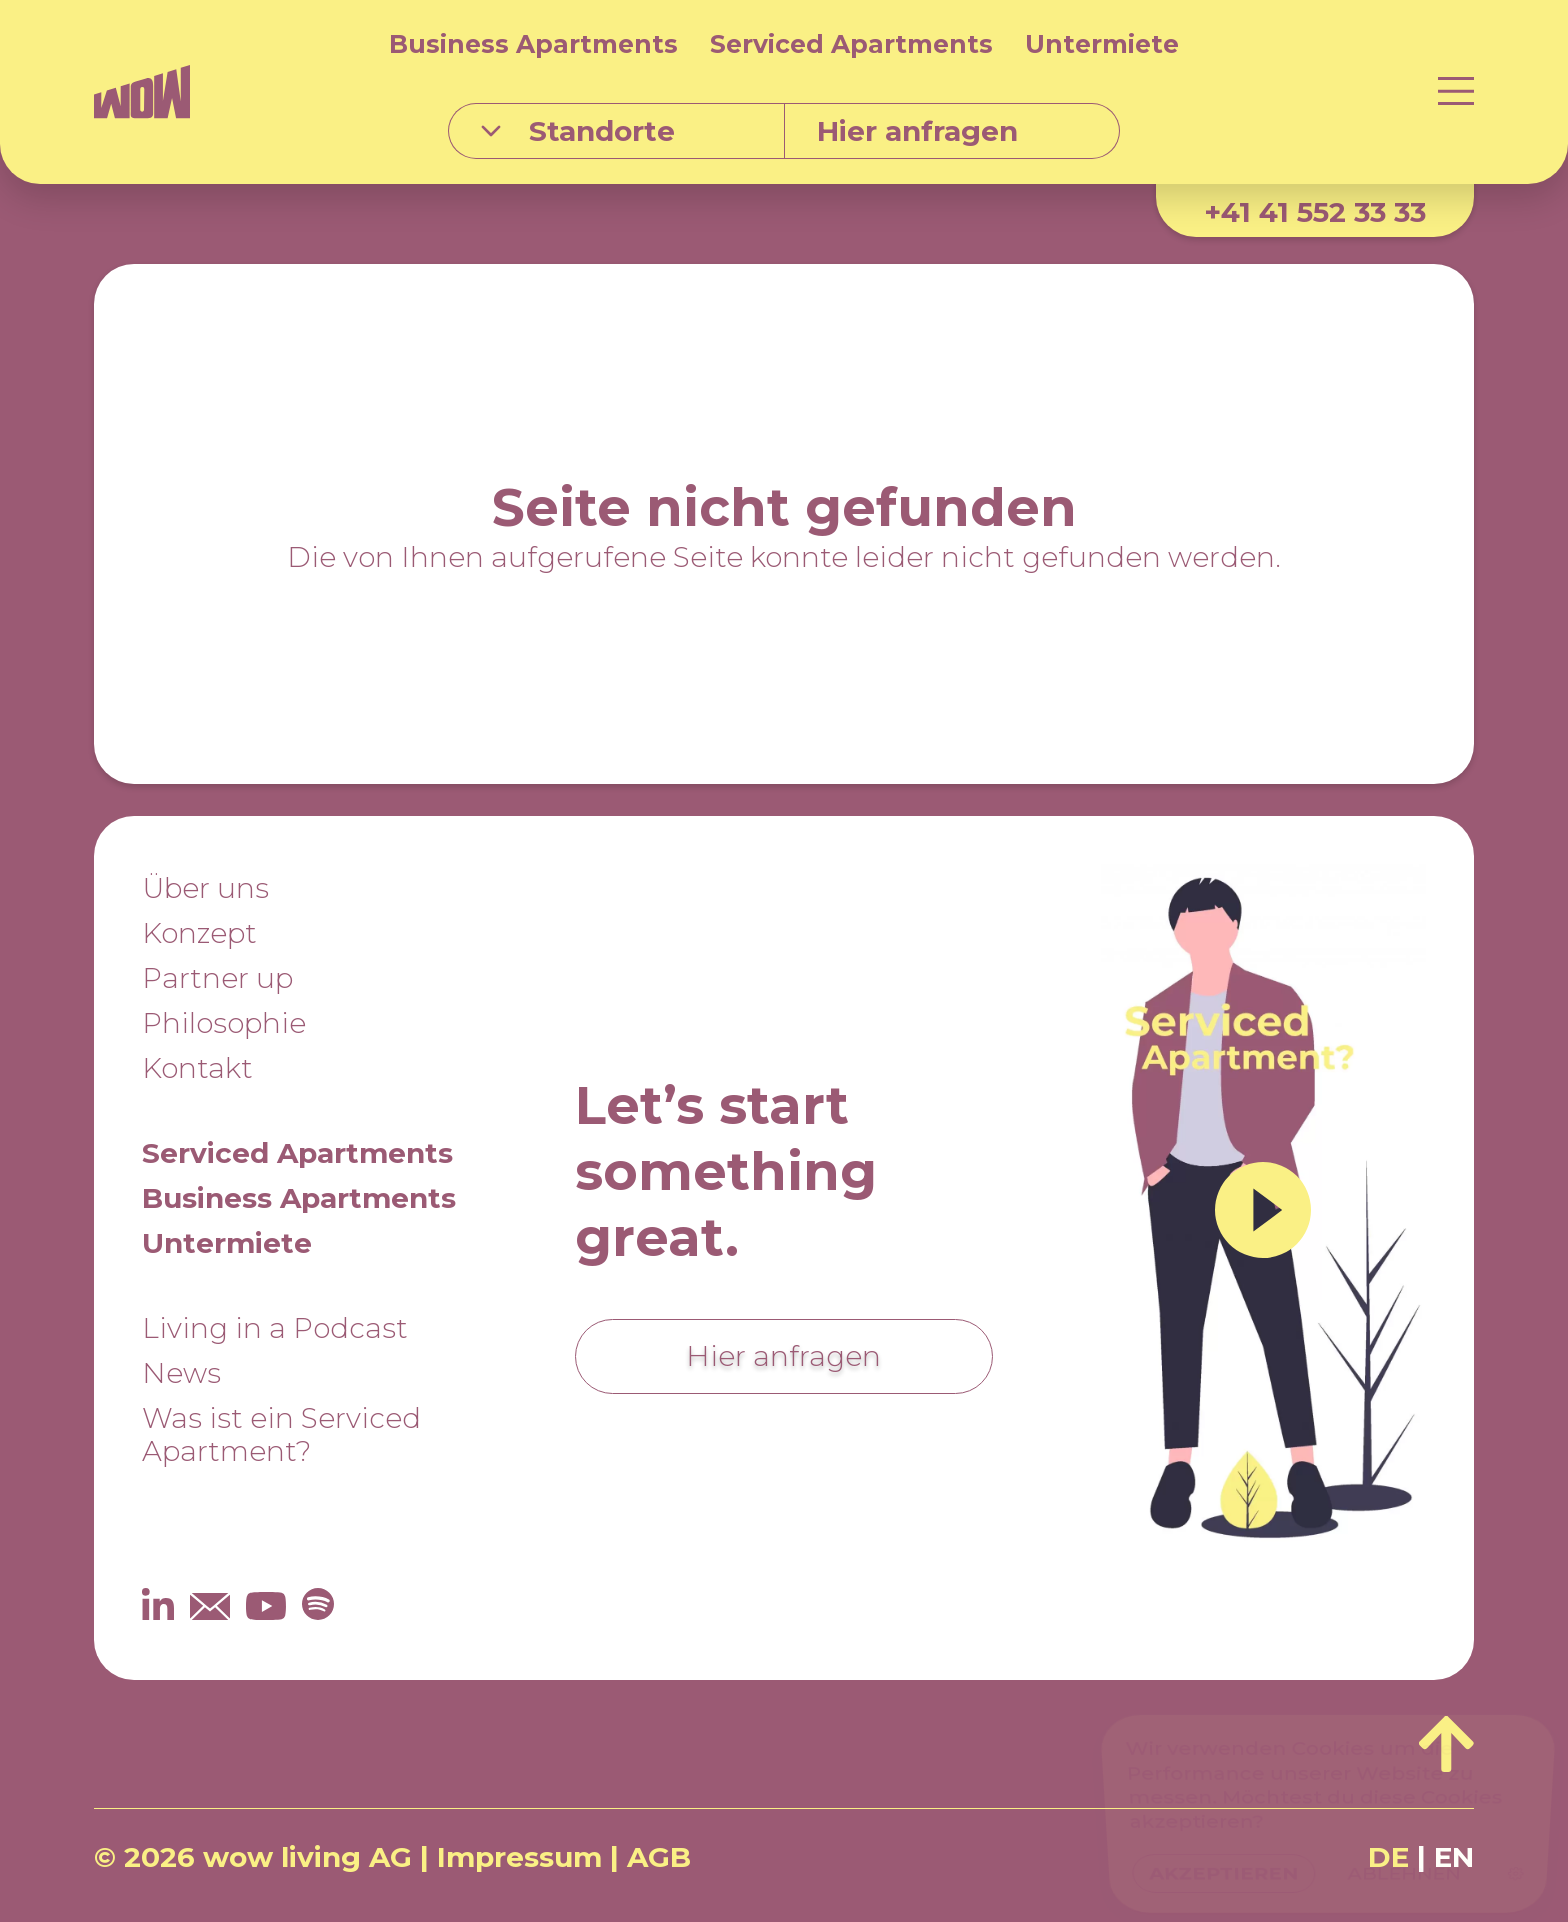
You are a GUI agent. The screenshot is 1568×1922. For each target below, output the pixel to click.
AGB (659, 1857)
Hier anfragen (783, 1356)
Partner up (217, 978)
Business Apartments (533, 44)
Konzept (199, 933)
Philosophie (224, 1023)
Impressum (519, 1857)
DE (1388, 1857)
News (181, 1373)
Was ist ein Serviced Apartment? (281, 1434)
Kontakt (197, 1068)
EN (1454, 1857)
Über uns (205, 888)
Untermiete (1102, 44)
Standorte (578, 131)
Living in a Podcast (275, 1328)
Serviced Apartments (851, 44)
